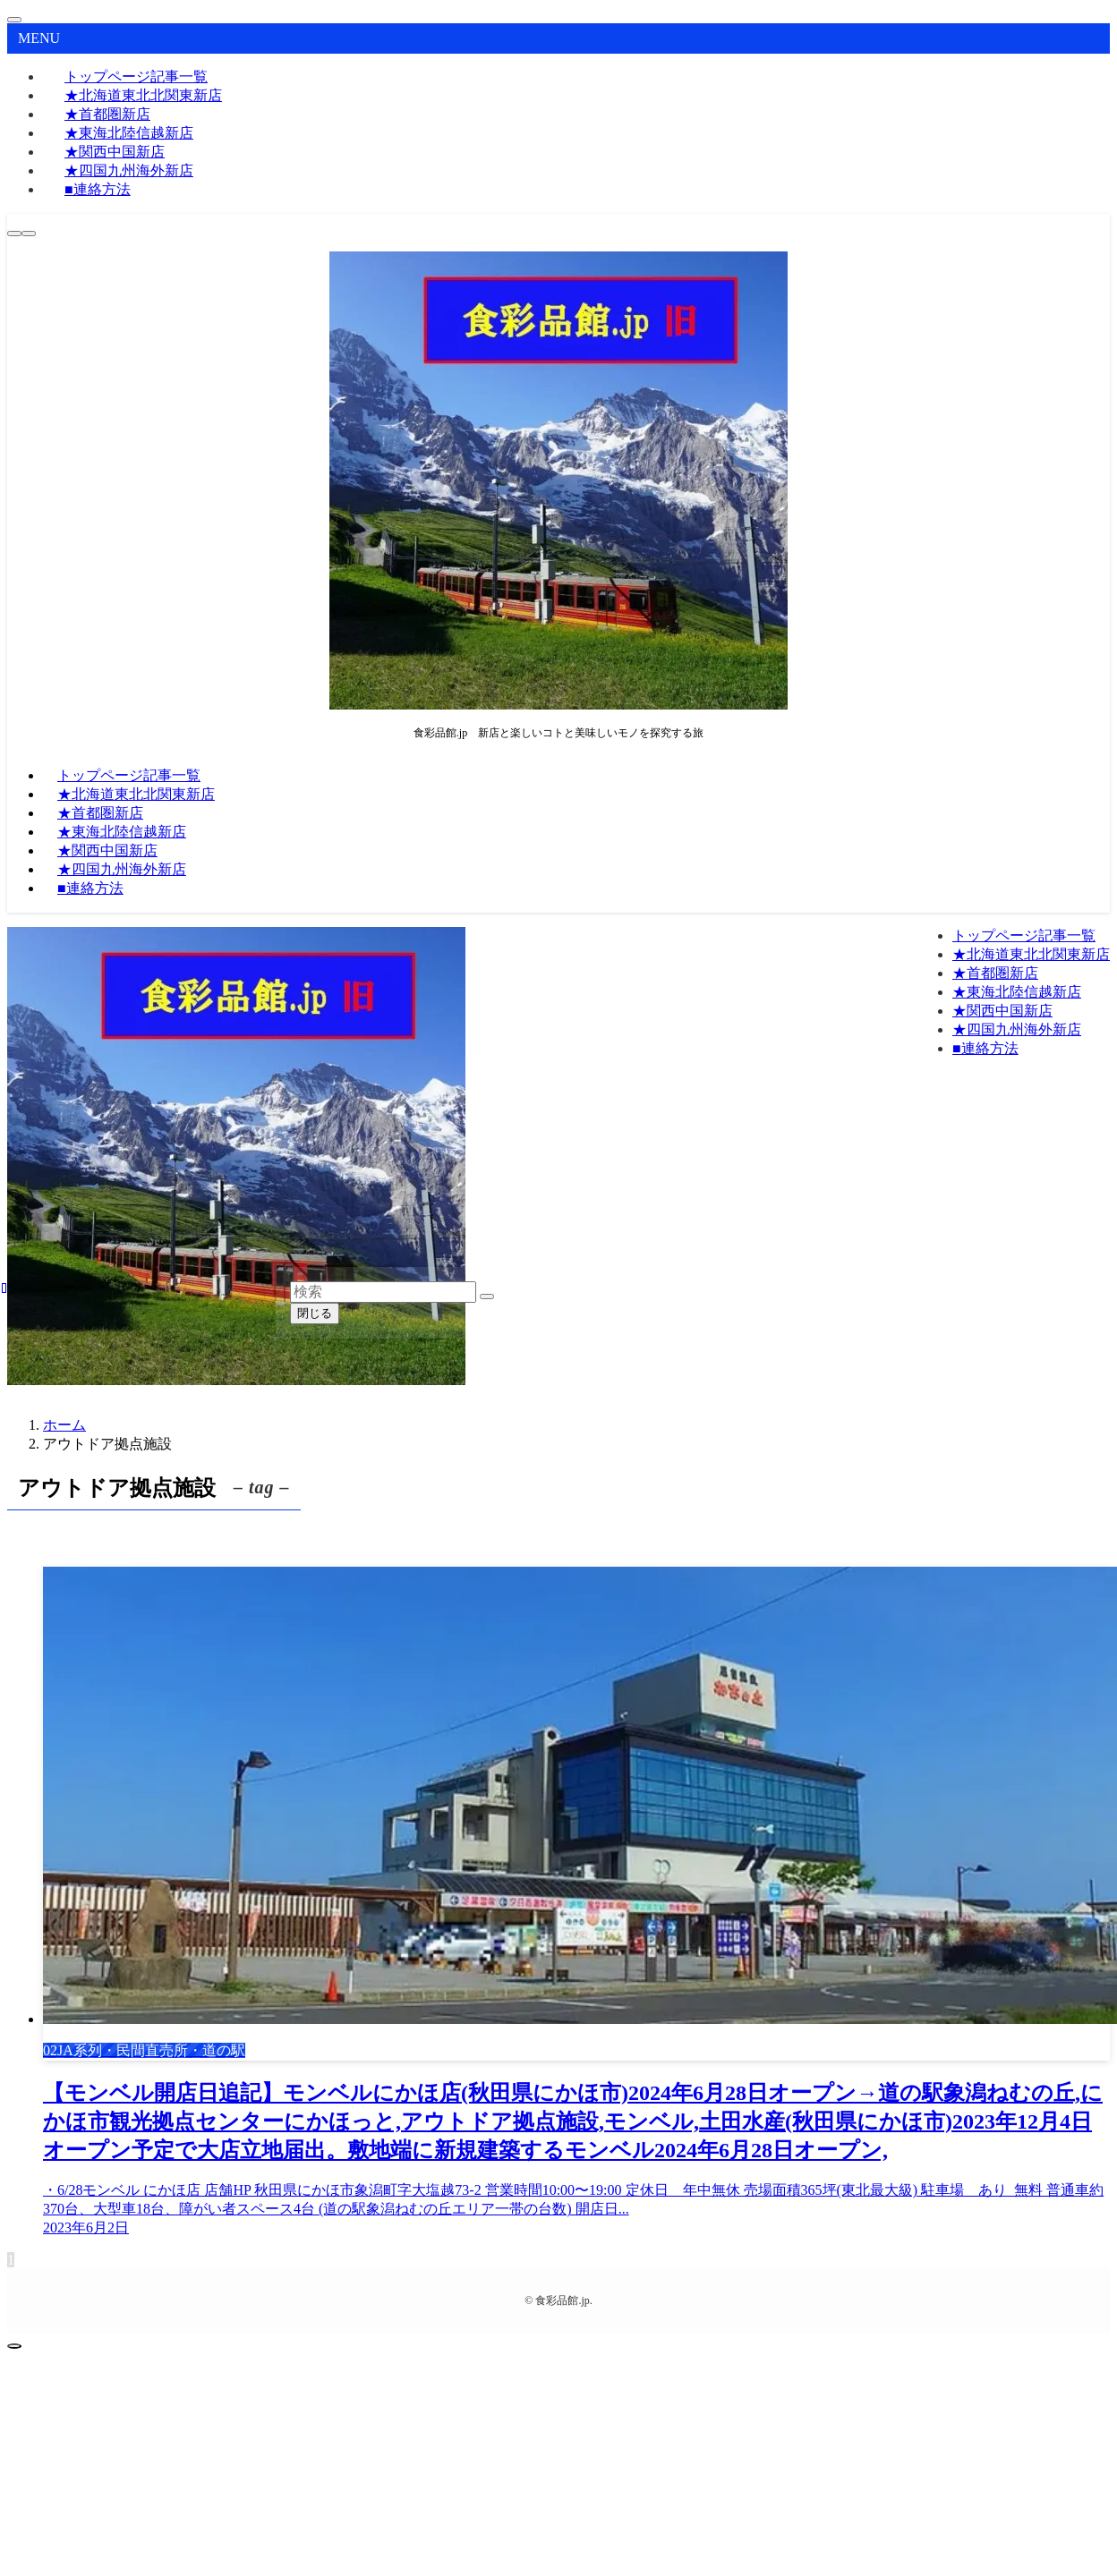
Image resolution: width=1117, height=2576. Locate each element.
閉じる (314, 1313)
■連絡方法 (97, 189)
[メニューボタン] (28, 233)
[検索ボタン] (14, 233)
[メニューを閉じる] (14, 19)
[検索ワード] (383, 1292)
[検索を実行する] (487, 1296)
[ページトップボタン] (14, 2346)
